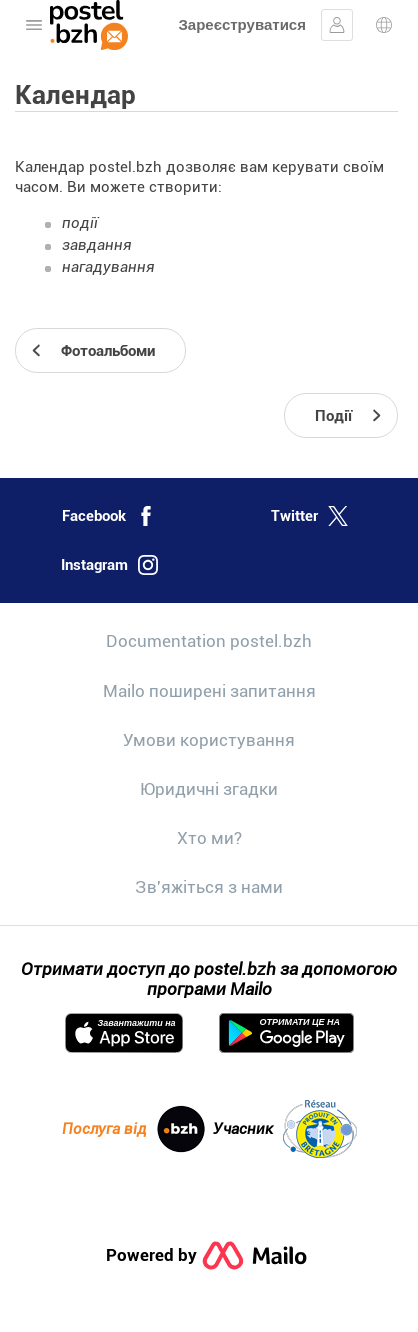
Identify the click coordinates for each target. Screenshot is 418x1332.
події (80, 223)
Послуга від (133, 1129)
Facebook (109, 516)
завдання (97, 245)
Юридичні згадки (209, 789)
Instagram (109, 565)
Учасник (285, 1129)
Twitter (309, 516)
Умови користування (209, 740)
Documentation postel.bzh (209, 641)
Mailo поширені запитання (209, 691)
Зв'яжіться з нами (209, 887)
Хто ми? (209, 838)
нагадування (108, 267)
